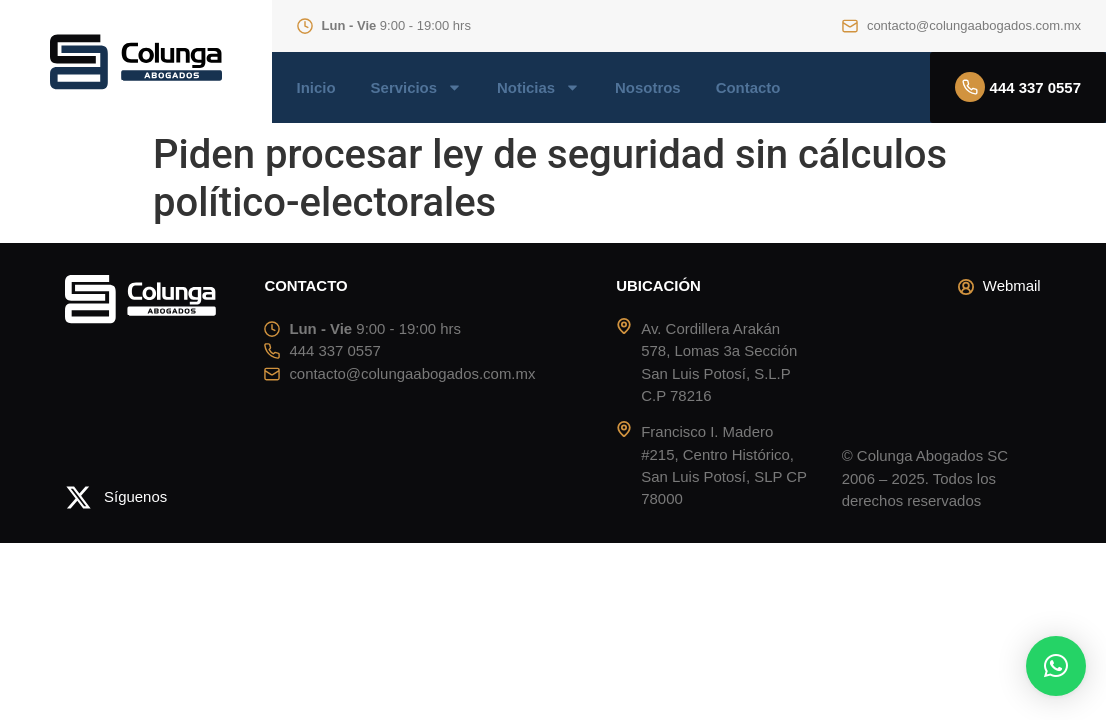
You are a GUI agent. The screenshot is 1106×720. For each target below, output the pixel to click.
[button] (1056, 666)
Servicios (416, 88)
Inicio (316, 88)
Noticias (538, 88)
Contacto (748, 88)
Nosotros (648, 88)
